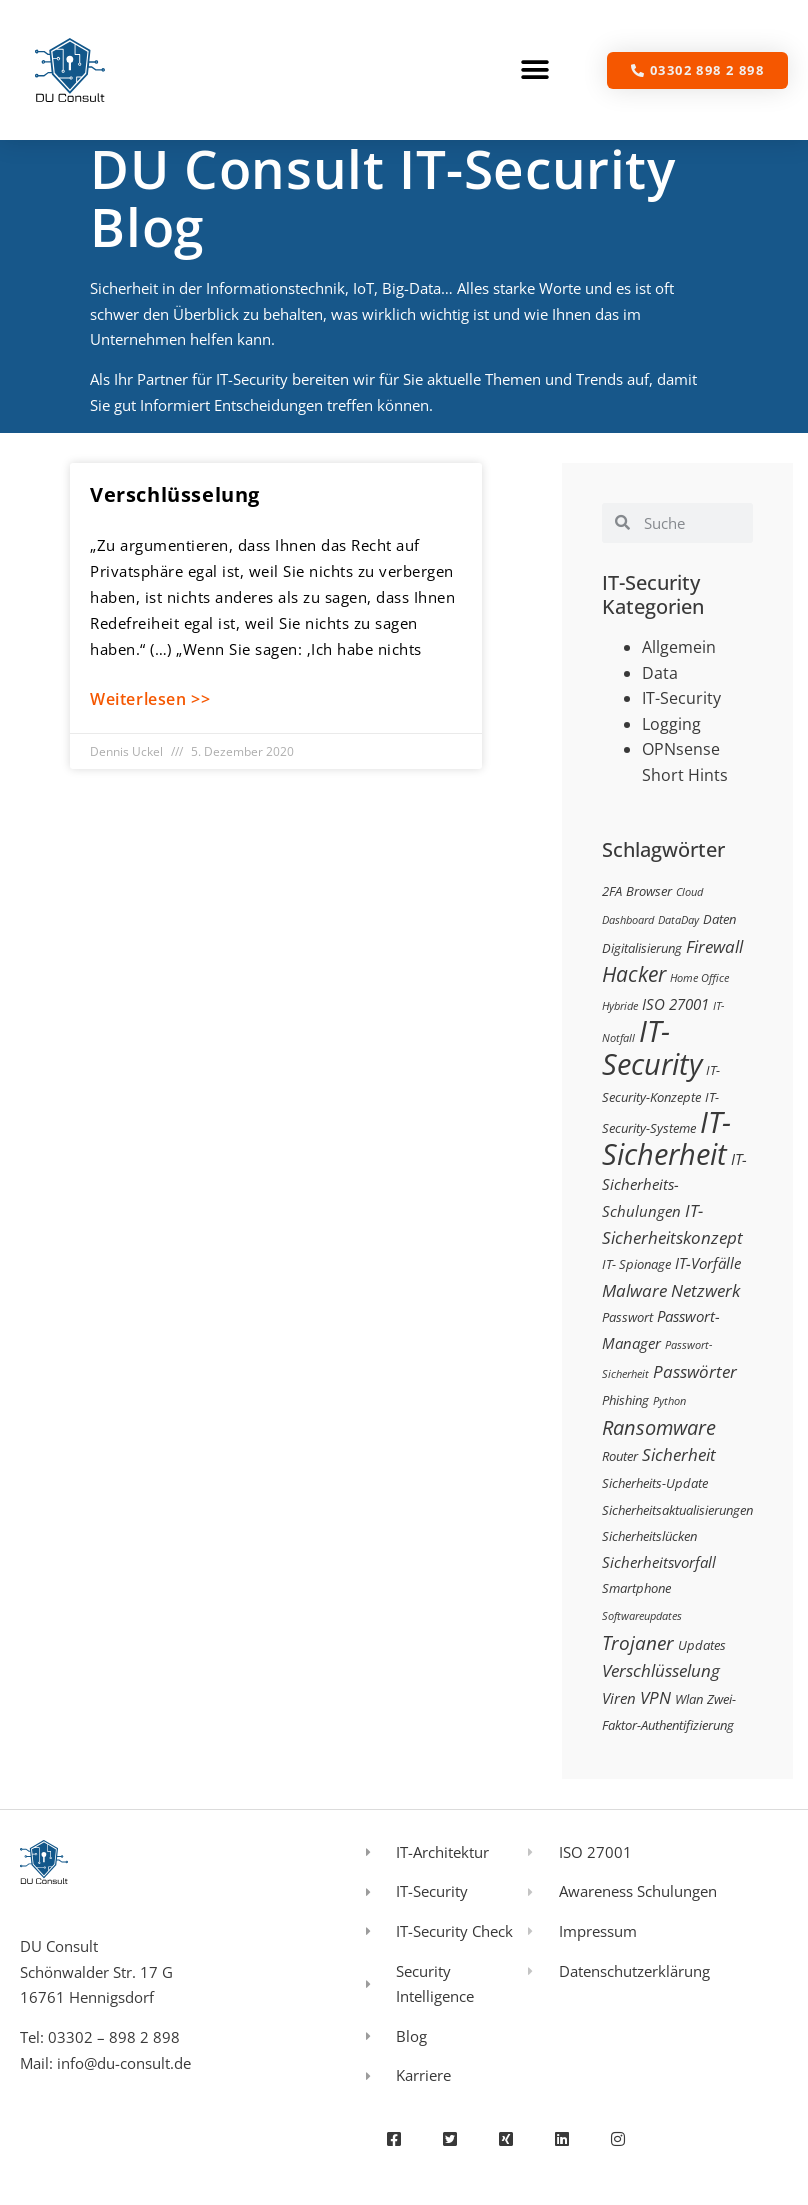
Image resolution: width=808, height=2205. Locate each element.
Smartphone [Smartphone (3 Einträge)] (636, 1588)
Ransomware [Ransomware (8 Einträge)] (659, 1427)
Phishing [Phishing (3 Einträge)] (625, 1400)
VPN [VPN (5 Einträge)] (655, 1697)
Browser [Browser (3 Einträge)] (649, 891)
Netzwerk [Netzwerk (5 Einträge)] (705, 1290)
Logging (671, 724)
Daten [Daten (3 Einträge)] (719, 919)
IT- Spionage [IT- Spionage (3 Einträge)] (636, 1264)
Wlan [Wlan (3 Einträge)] (689, 1699)
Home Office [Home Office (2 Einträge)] (699, 978)
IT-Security (681, 698)
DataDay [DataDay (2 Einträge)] (678, 920)
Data (660, 673)
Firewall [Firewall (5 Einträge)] (714, 946)
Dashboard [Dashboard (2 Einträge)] (628, 920)
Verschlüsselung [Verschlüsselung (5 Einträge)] (661, 1670)
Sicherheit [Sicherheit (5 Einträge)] (679, 1454)
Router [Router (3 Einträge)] (620, 1456)
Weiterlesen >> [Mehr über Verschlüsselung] (150, 699)
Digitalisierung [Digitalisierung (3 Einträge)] (642, 948)
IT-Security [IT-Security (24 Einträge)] (652, 1047)
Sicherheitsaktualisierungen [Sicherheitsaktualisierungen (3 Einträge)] (677, 1510)
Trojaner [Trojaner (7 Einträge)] (638, 1642)
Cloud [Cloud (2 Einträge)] (689, 892)
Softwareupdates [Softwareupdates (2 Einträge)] (642, 1616)
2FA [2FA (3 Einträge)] (612, 891)
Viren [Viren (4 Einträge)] (619, 1698)
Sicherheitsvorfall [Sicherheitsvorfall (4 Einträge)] (659, 1562)
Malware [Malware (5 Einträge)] (634, 1290)
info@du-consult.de (124, 2063)
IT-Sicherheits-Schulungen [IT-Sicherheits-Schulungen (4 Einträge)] (674, 1185)
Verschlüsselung (175, 494)
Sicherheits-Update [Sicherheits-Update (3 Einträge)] (655, 1483)
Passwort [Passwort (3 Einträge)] (627, 1317)
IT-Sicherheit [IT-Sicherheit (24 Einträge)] (666, 1138)
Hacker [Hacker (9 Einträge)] (634, 973)
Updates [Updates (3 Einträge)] (702, 1645)
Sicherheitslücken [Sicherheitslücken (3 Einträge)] (649, 1536)
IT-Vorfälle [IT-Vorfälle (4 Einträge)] (708, 1263)
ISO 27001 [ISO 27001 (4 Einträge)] (675, 1004)
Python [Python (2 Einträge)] (669, 1401)
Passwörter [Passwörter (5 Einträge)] (695, 1371)
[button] (535, 70)
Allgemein (679, 647)
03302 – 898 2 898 (114, 2037)
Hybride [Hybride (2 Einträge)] (620, 1006)
